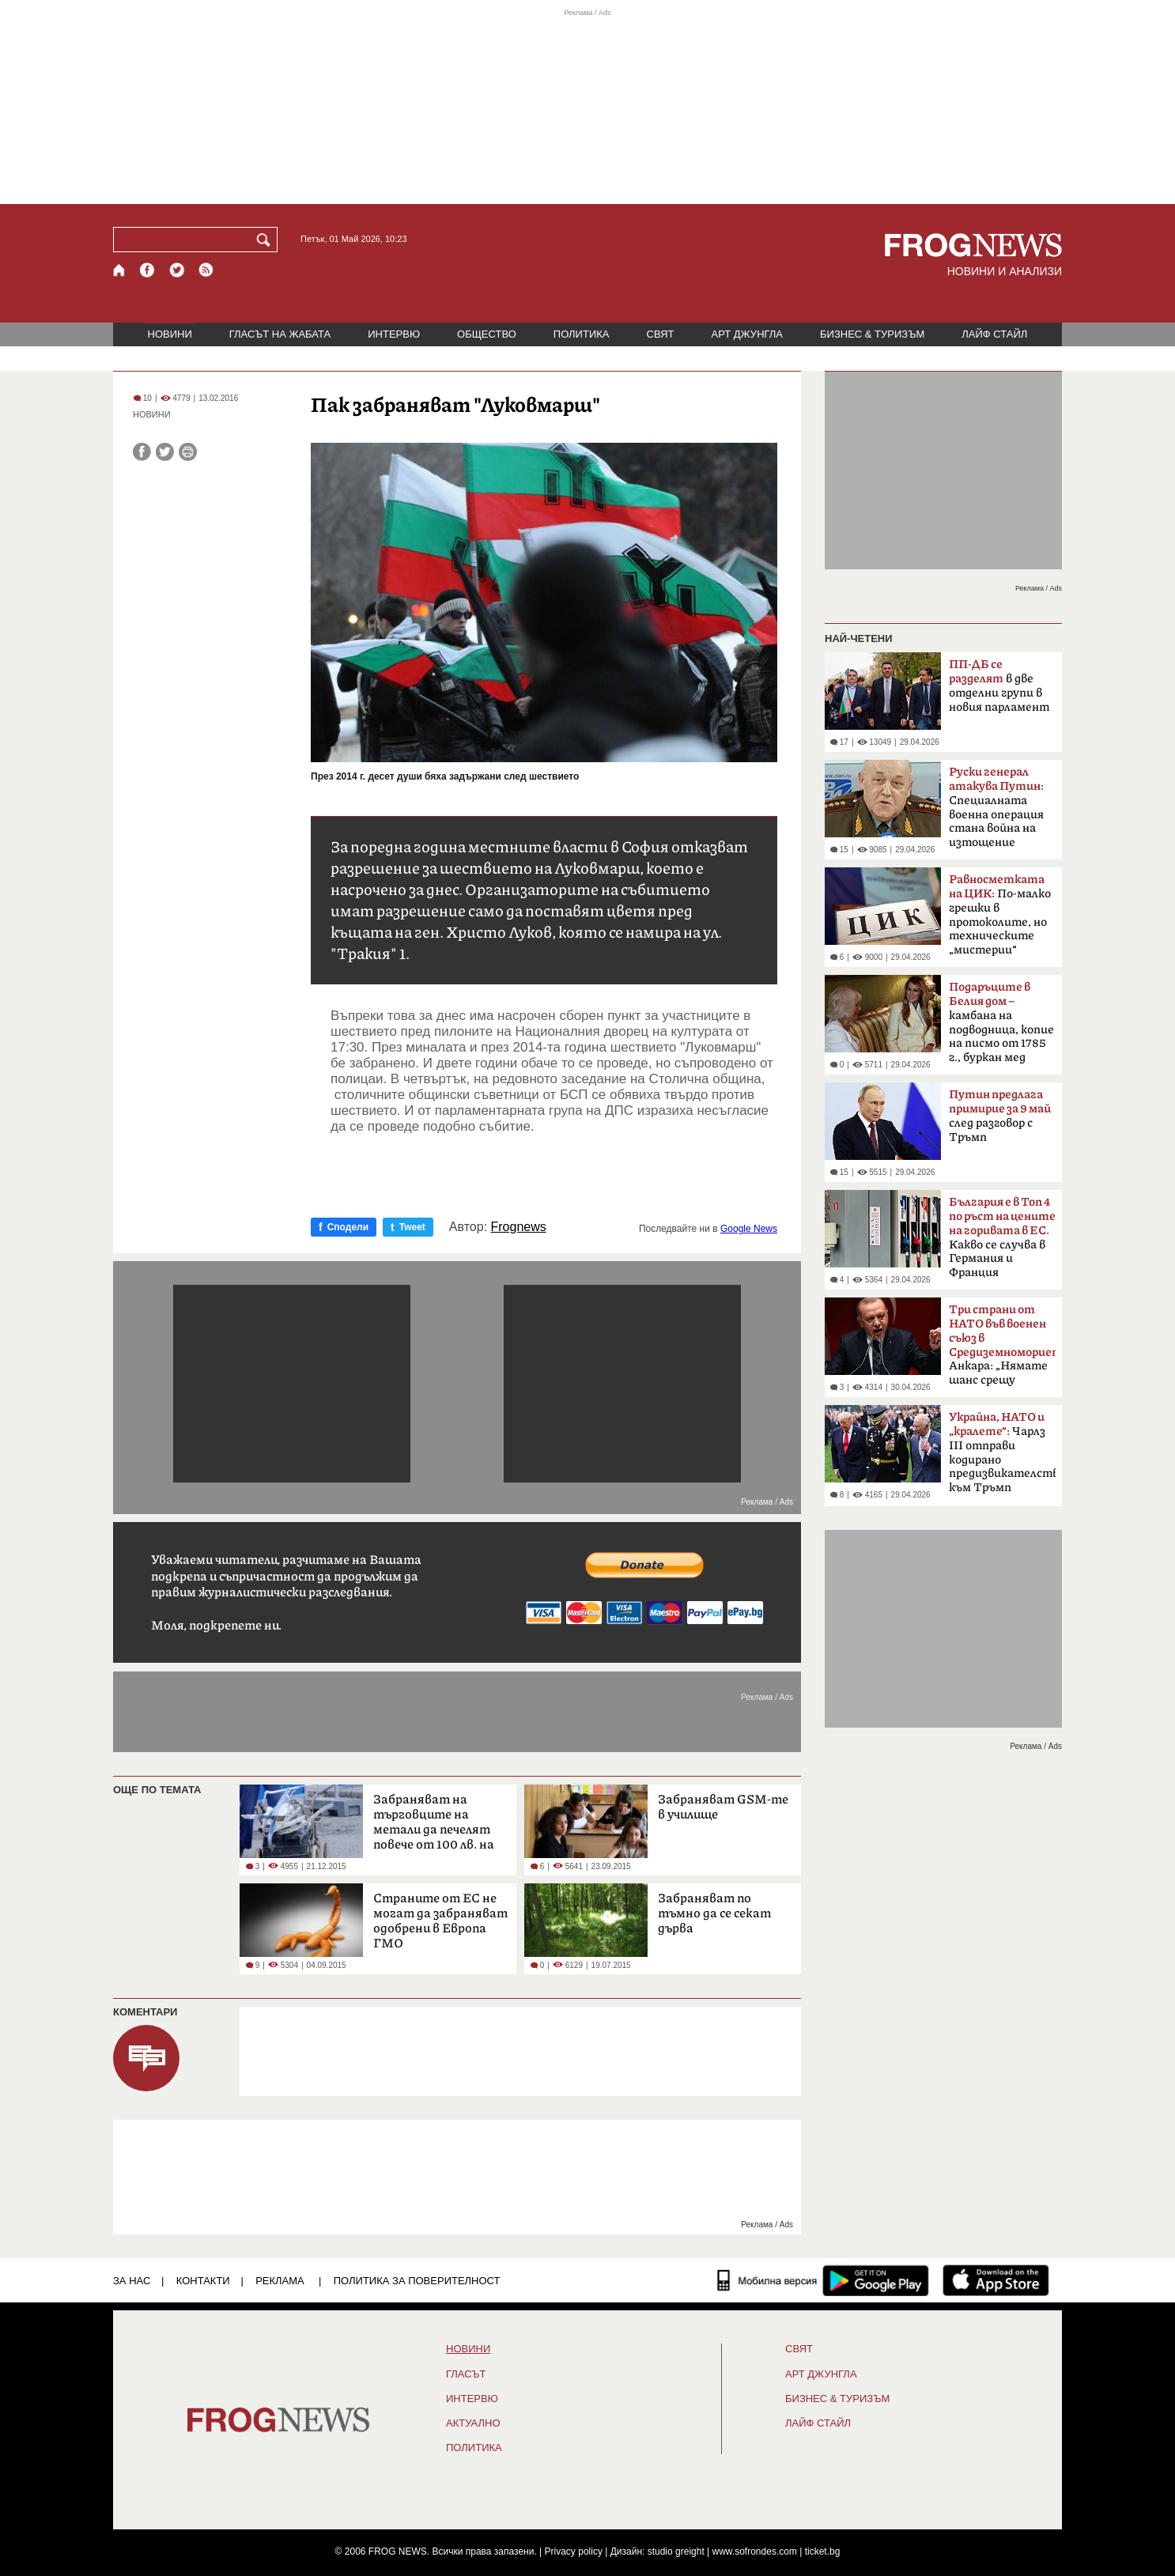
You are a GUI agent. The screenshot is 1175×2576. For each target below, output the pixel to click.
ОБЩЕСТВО (486, 334)
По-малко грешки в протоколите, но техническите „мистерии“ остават (1000, 919)
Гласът (465, 2374)
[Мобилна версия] (767, 2280)
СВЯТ (660, 334)
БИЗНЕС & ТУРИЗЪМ (872, 334)
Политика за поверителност (417, 2281)
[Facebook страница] (148, 270)
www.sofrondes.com (754, 2551)
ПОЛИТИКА (581, 334)
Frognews (518, 1227)
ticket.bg (823, 2551)
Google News (748, 1228)
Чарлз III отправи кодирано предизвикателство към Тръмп (1002, 1452)
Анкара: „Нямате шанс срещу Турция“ (1002, 1349)
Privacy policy (574, 2551)
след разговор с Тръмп (1000, 1116)
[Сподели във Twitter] (165, 452)
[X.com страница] (177, 270)
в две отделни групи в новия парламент (999, 686)
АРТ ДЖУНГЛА (747, 334)
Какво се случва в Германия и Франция (1002, 1237)
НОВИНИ (170, 334)
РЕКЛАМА (279, 2281)
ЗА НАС (131, 2281)
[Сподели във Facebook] (142, 452)
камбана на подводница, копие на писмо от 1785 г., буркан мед (1001, 1022)
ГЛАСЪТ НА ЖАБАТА (280, 334)
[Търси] (266, 239)
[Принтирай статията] (188, 452)
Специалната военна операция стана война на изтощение (996, 807)
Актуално (473, 2423)
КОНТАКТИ (203, 2281)
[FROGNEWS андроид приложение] (876, 2280)
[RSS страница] (206, 270)
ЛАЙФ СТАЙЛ (994, 334)
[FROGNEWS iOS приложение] (996, 2280)
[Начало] (120, 270)
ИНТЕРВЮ (394, 334)
